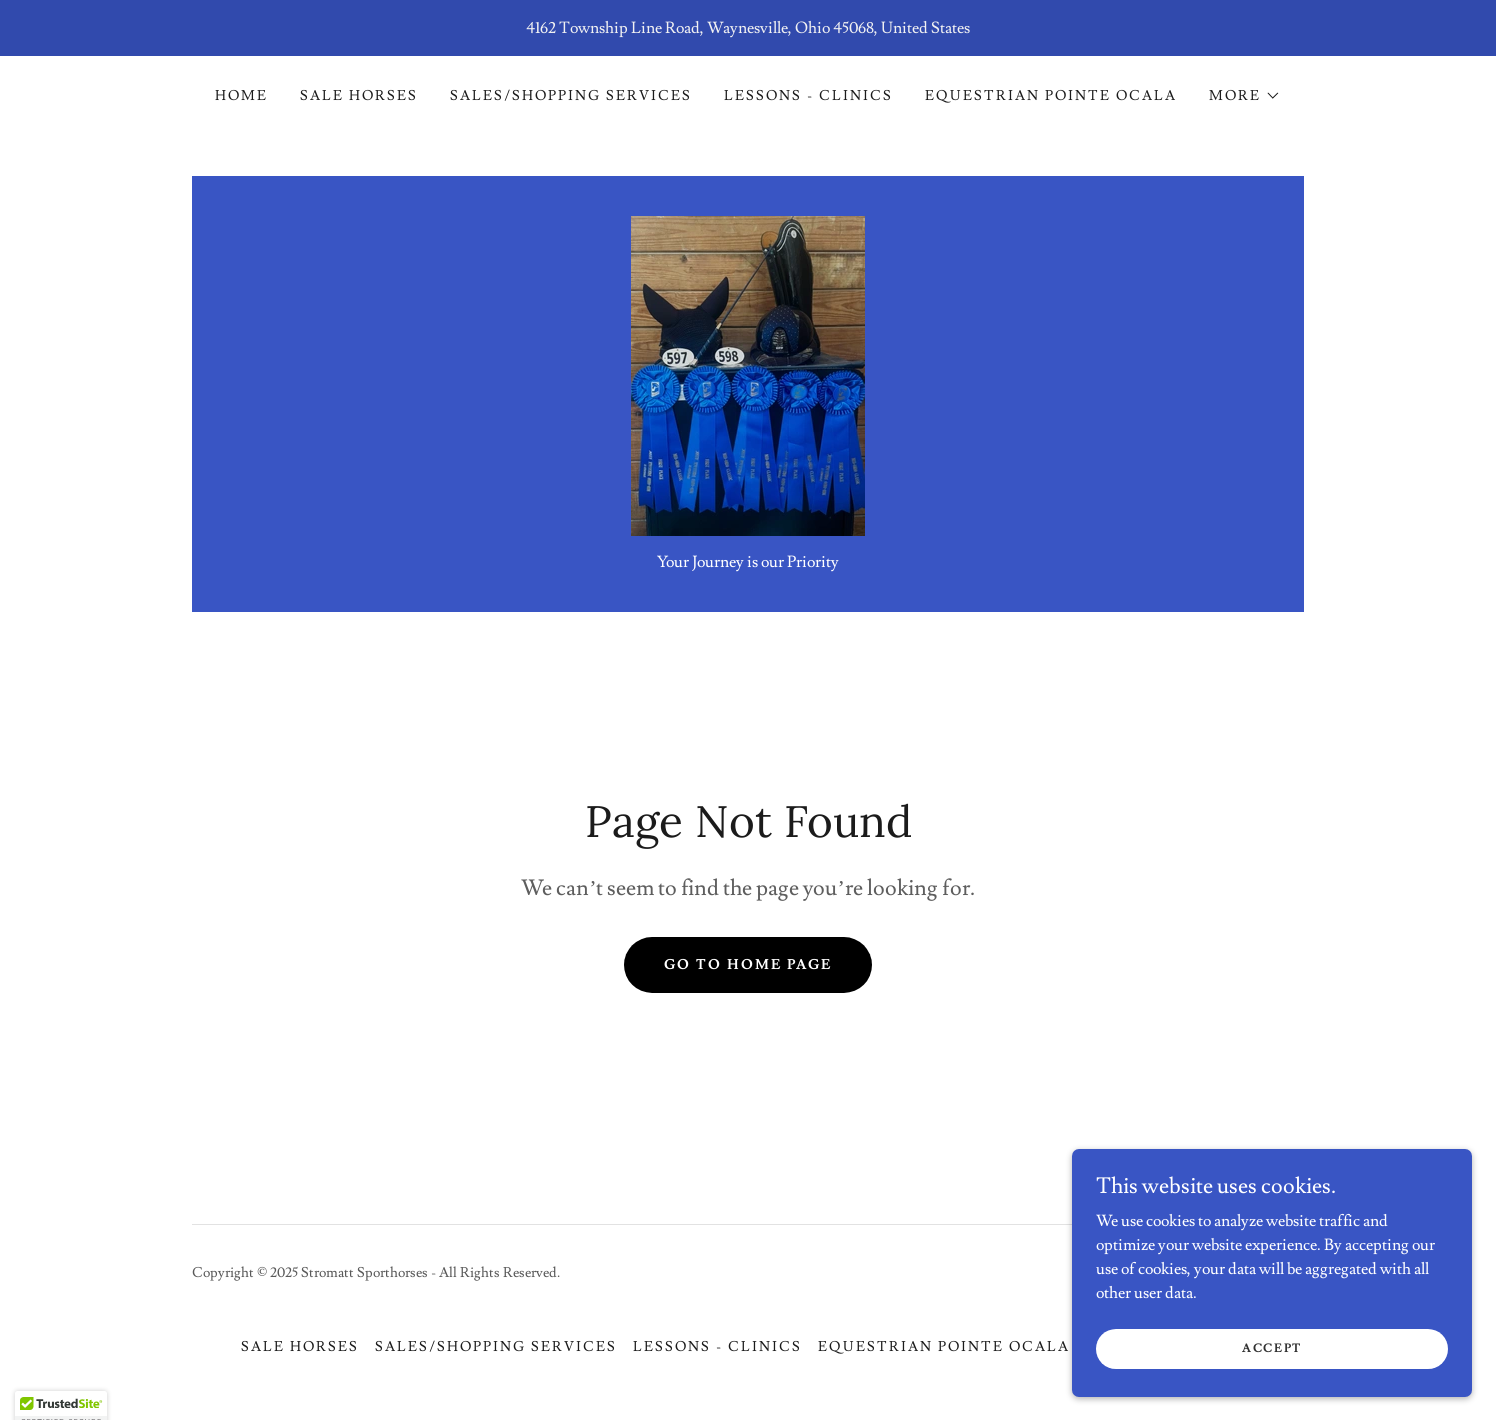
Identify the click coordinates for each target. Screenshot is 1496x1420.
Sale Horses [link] (359, 96)
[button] (1245, 96)
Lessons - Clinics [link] (808, 96)
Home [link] (241, 96)
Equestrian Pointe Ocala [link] (1051, 96)
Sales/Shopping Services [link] (571, 96)
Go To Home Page (748, 965)
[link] (748, 372)
